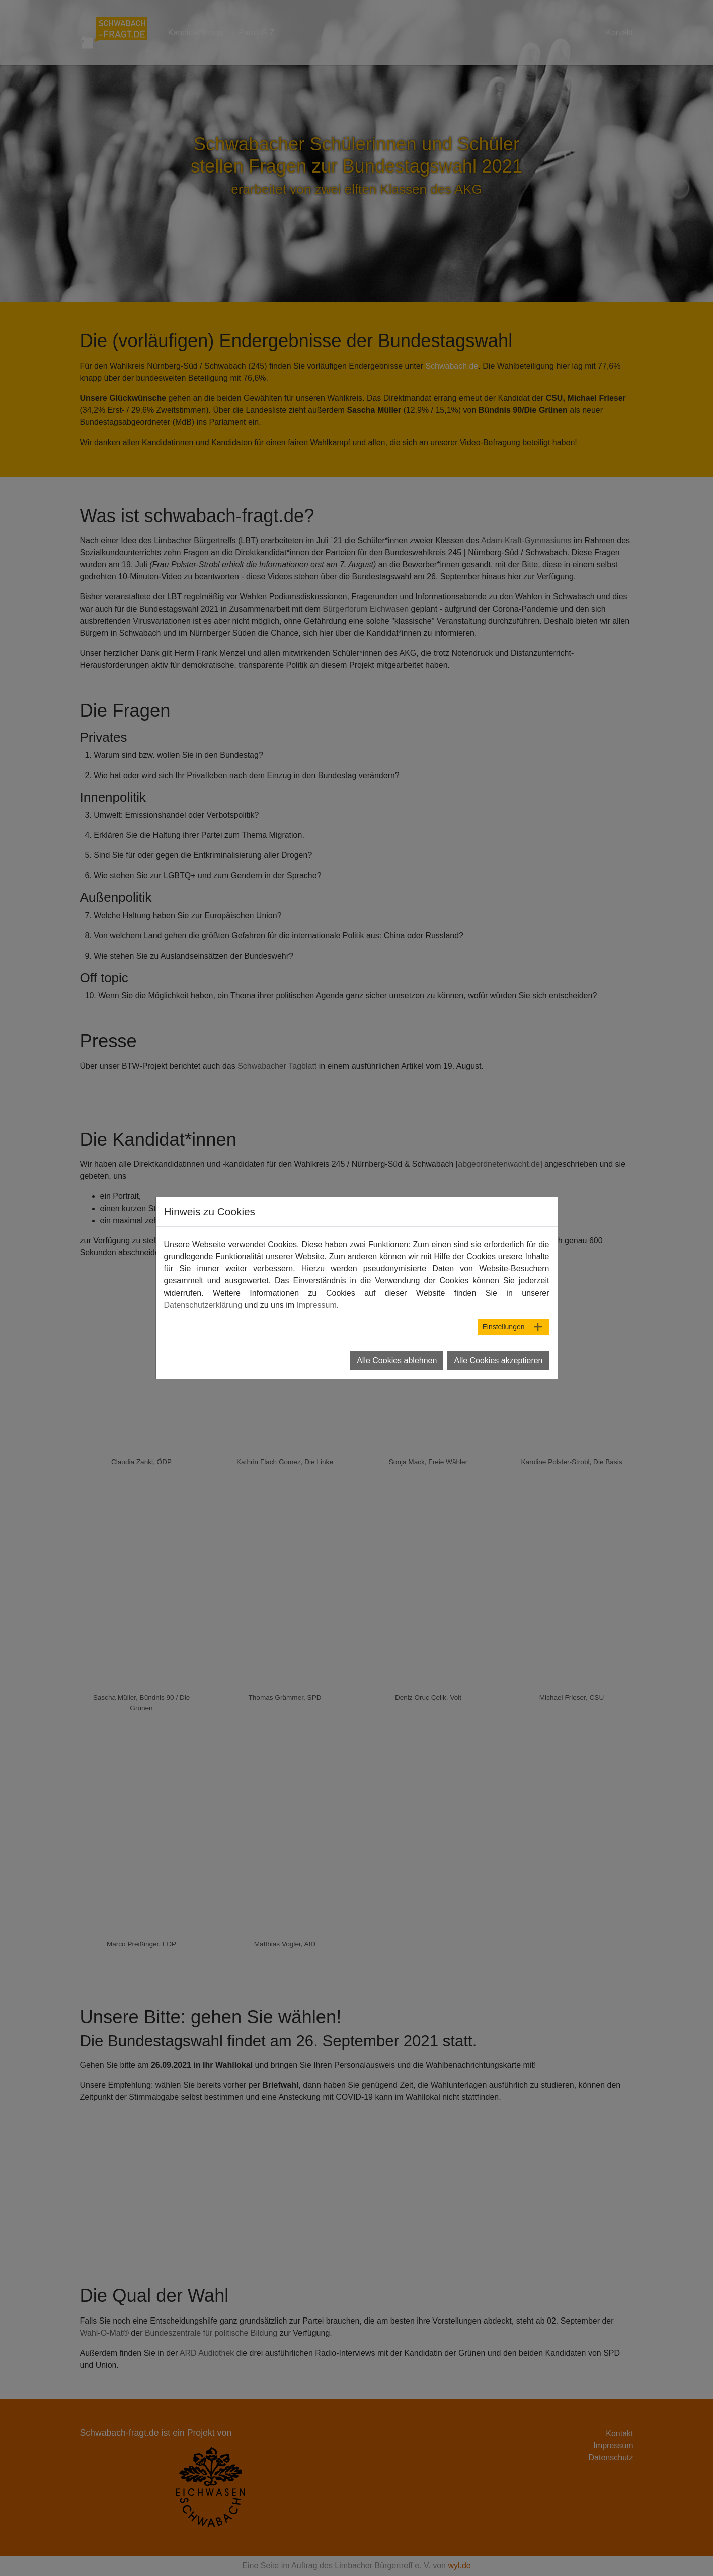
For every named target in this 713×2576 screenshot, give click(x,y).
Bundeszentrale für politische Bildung (211, 2333)
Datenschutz (611, 2457)
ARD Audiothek (207, 2353)
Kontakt (619, 2433)
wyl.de (459, 2565)
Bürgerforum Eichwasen (366, 609)
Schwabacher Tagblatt (276, 1066)
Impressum (613, 2445)
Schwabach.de (451, 366)
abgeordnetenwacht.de (499, 1164)
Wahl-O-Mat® (104, 2333)
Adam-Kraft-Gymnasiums (526, 540)
